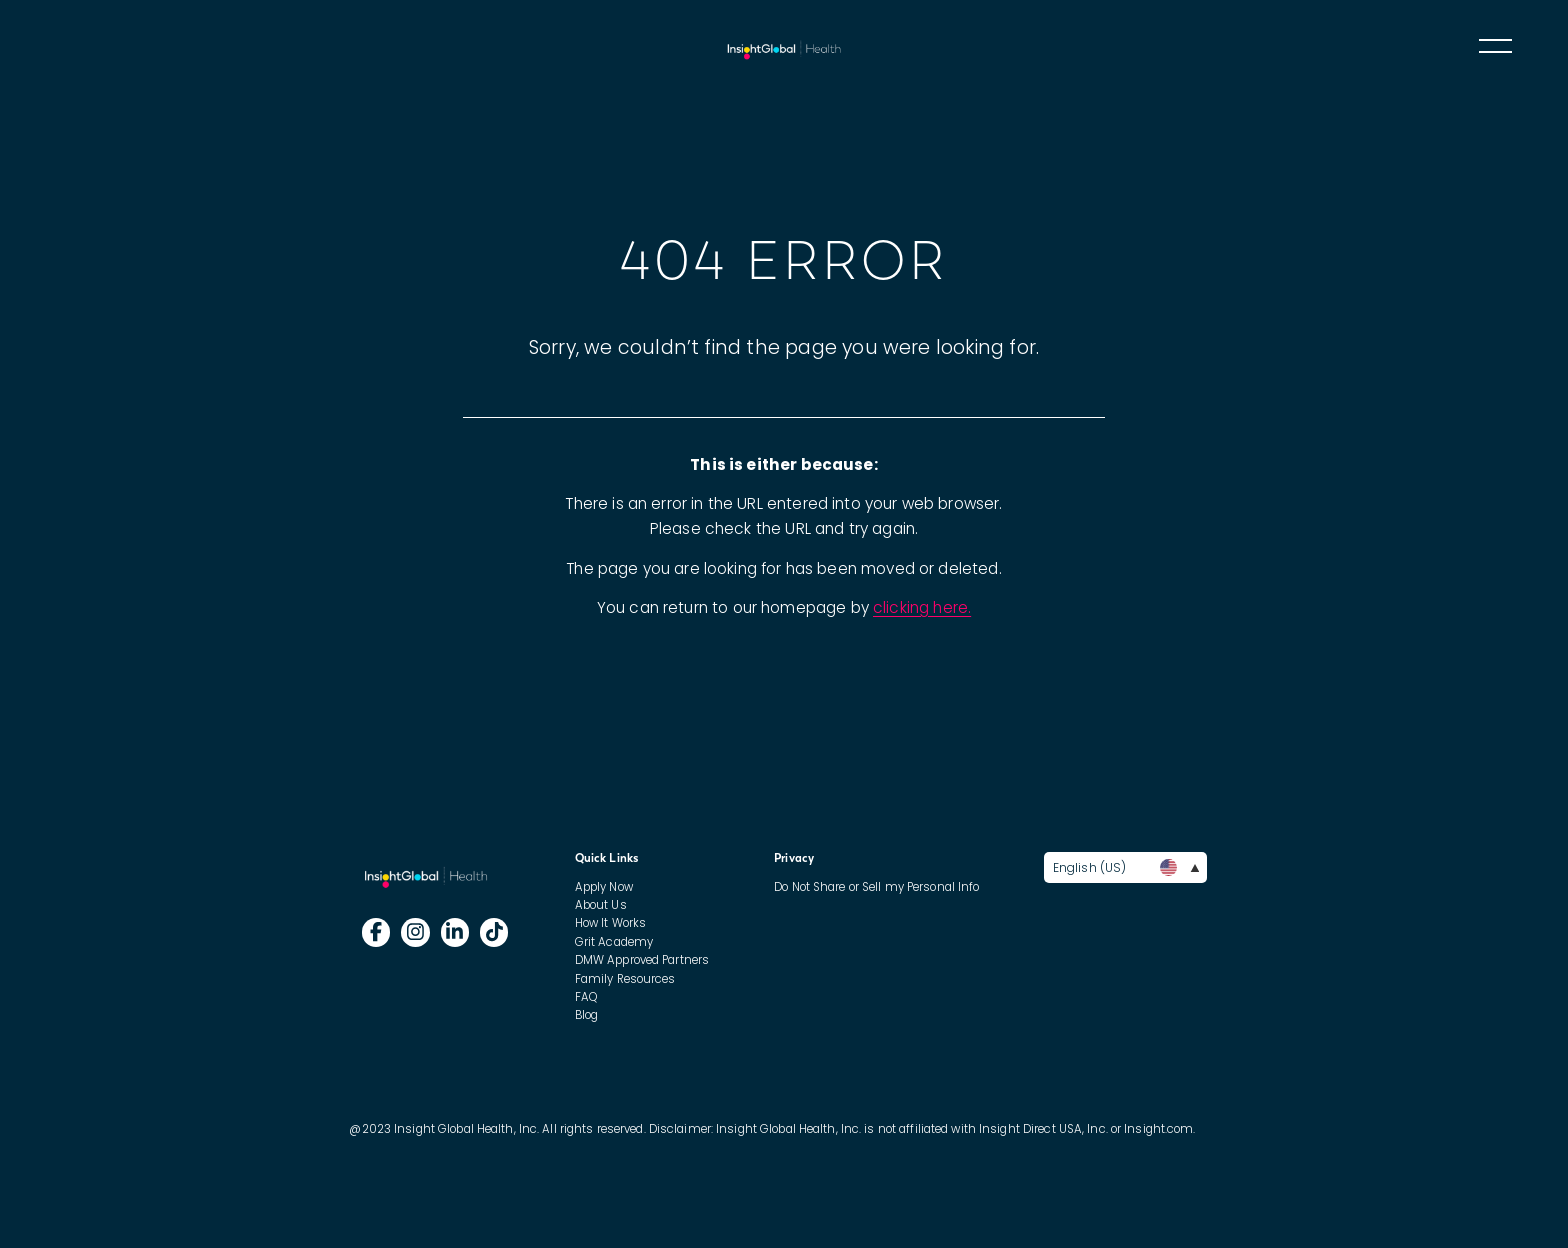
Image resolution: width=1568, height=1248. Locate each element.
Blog (586, 1015)
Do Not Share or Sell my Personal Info (876, 887)
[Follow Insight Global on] (376, 932)
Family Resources (625, 979)
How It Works (610, 923)
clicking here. (922, 607)
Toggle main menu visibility (1494, 45)
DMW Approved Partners (642, 960)
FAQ (586, 997)
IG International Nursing (784, 48)
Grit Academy (614, 942)
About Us (601, 905)
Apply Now (604, 887)
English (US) (1126, 867)
